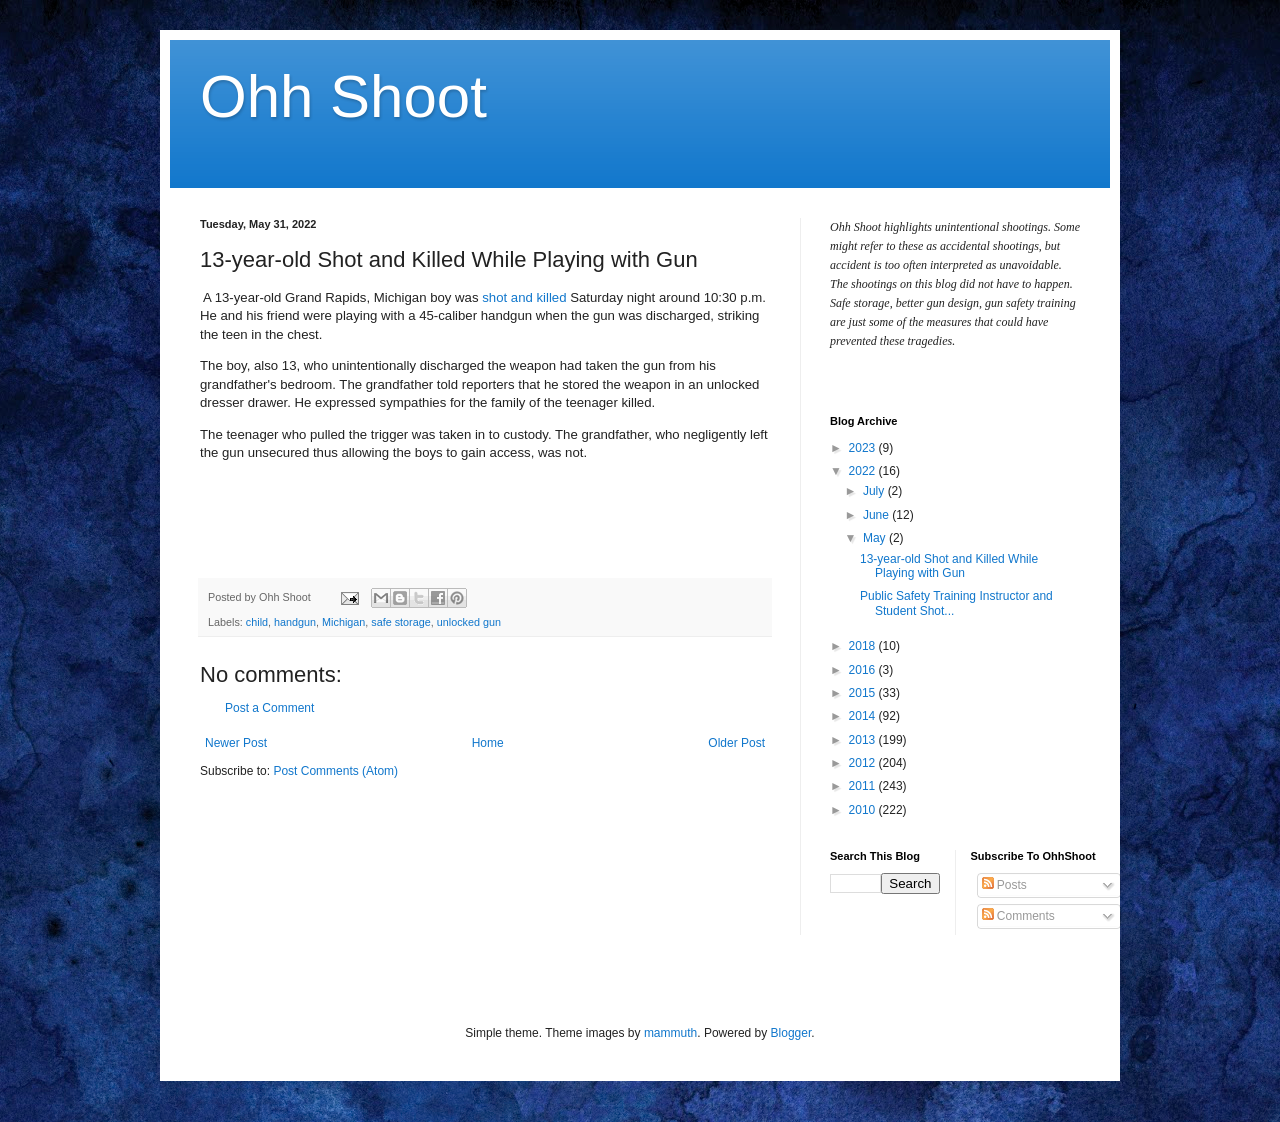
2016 (864, 670)
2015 (864, 693)
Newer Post (236, 743)
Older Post (736, 743)
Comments (1018, 916)
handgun (295, 622)
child (257, 622)
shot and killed (526, 297)
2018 (864, 646)
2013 (864, 740)
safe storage (400, 622)
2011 (864, 786)
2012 (864, 763)
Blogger (791, 1033)
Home (488, 743)
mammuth (670, 1033)
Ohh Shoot (343, 96)
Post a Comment (269, 708)
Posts (1004, 885)
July (875, 491)
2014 (864, 716)
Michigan (343, 622)
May (876, 538)
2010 (864, 810)
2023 (864, 448)
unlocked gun (469, 622)
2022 (864, 471)
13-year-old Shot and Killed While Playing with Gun (949, 566)
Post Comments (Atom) (335, 771)
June (877, 515)
